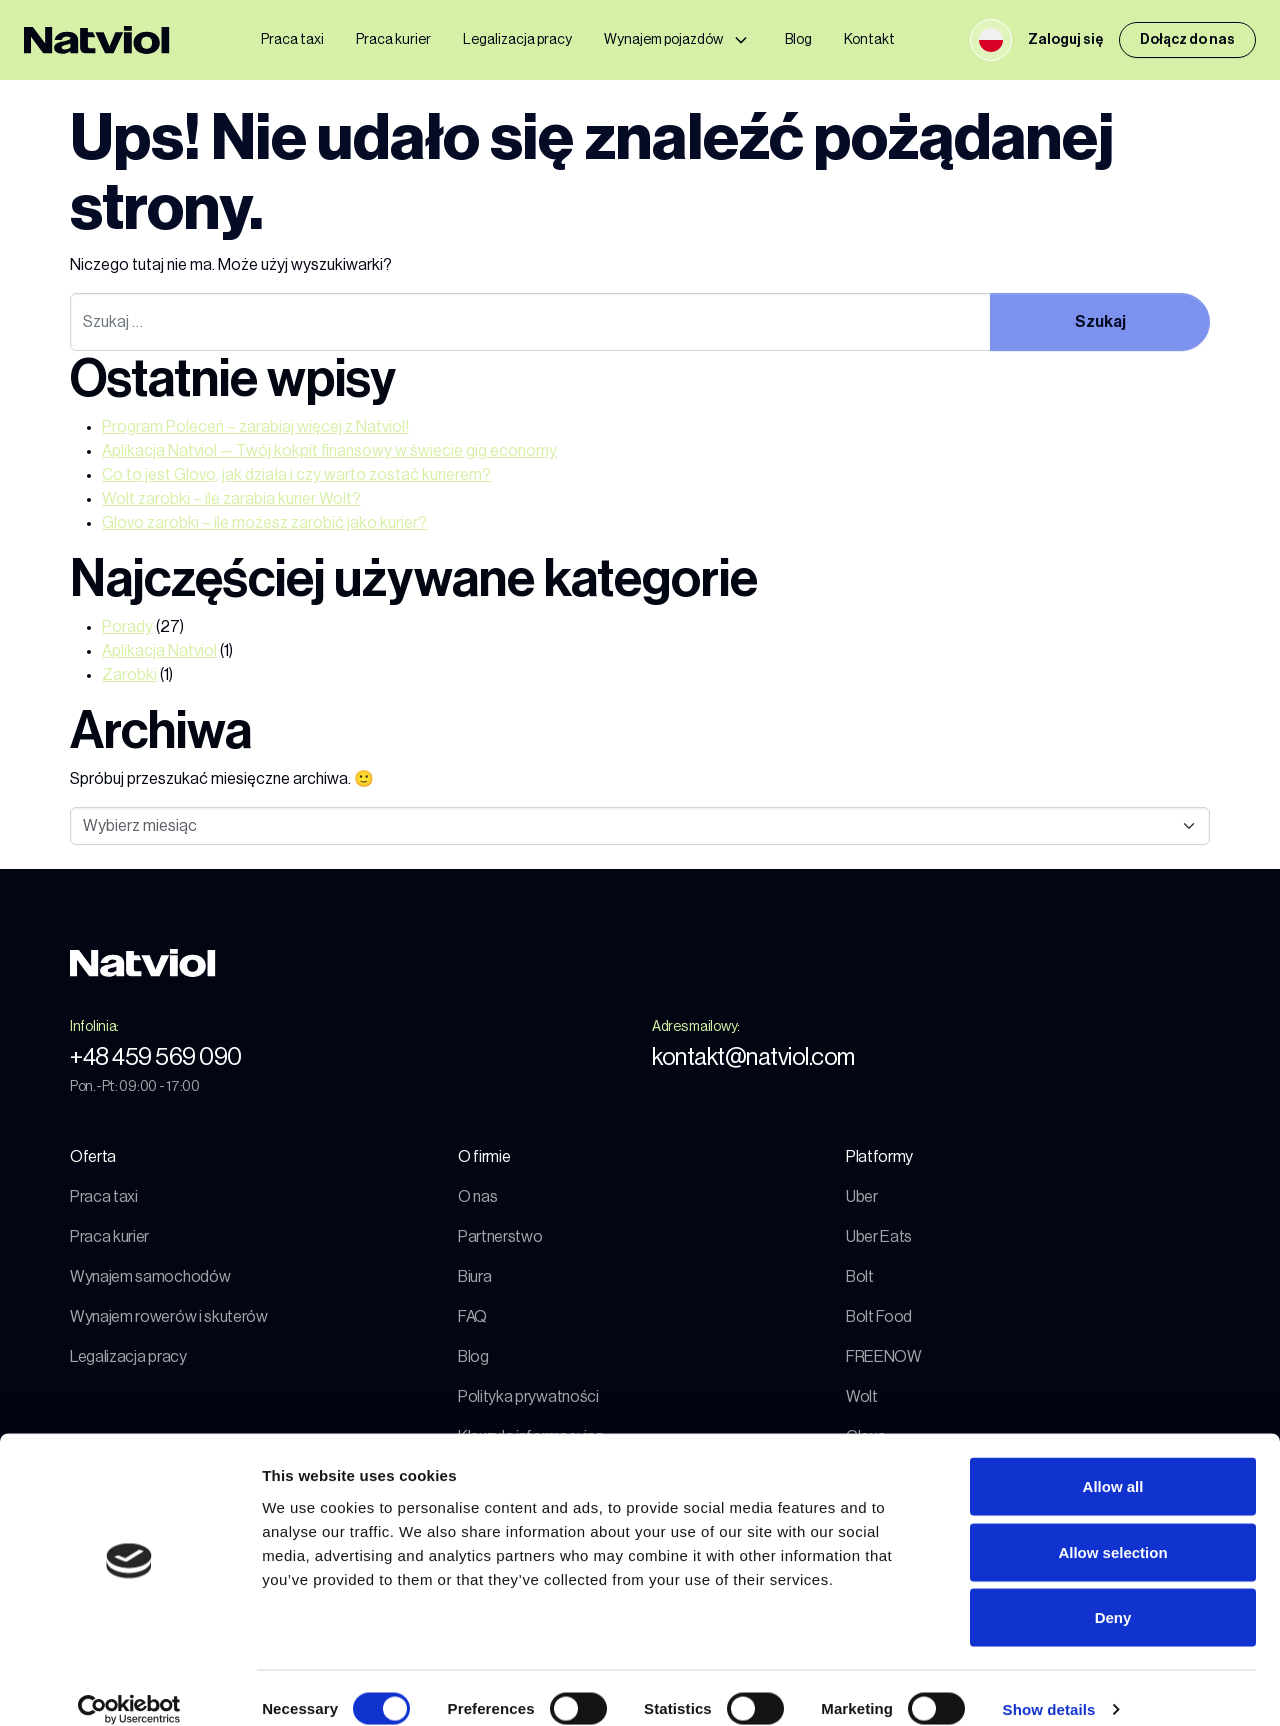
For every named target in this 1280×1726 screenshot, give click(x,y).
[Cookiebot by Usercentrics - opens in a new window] (129, 1687)
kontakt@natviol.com (753, 1057)
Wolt (862, 1397)
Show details (1049, 1686)
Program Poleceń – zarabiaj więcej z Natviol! (255, 427)
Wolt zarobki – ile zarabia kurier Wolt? (231, 499)
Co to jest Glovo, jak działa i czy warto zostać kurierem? (296, 475)
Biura (474, 1277)
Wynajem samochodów (150, 1277)
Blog (798, 40)
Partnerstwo (500, 1237)
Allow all (1113, 1463)
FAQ (472, 1317)
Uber (862, 1197)
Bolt (860, 1277)
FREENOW (884, 1357)
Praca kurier (393, 40)
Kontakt (869, 40)
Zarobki (129, 675)
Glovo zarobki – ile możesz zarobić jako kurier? (264, 523)
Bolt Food (879, 1317)
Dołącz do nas (1187, 40)
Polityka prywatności (528, 1397)
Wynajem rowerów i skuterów (169, 1317)
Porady (127, 627)
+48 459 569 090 (156, 1057)
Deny (1113, 1594)
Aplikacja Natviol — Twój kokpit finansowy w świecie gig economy (329, 451)
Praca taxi (292, 40)
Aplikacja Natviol (159, 651)
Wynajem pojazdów (663, 40)
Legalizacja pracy (517, 40)
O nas (477, 1197)
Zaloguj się (1065, 40)
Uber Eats (879, 1237)
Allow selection (1112, 1529)
